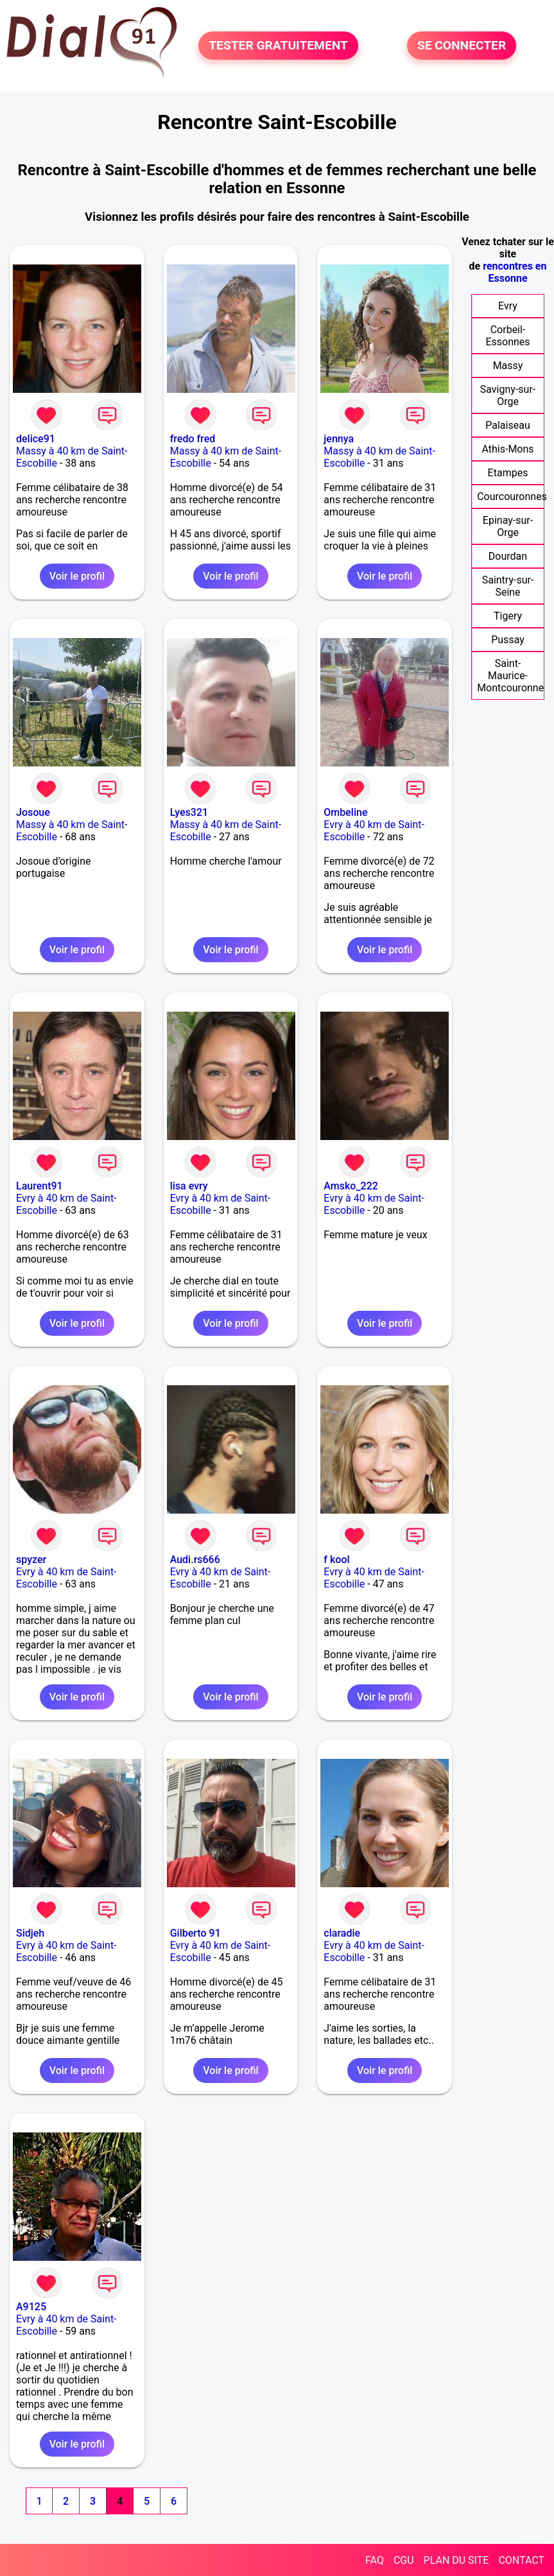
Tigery (508, 616)
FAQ (374, 2560)
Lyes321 (189, 812)
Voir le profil (77, 576)
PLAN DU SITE (456, 2560)
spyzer (31, 1559)
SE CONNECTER (461, 45)
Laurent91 (39, 1186)
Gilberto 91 (195, 1933)
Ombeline (345, 812)
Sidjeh (30, 1933)
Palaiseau (507, 425)
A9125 (31, 2307)
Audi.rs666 (195, 1559)
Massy (508, 365)
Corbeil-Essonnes (507, 336)
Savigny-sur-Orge (507, 395)
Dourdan (508, 556)
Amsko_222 (351, 1186)
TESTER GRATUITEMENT (278, 45)
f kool (336, 1559)
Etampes (508, 473)
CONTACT (521, 2560)
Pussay (507, 640)
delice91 (35, 439)
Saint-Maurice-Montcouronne (510, 675)
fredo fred (193, 439)
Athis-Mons (507, 449)
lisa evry (189, 1186)
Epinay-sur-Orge (508, 526)
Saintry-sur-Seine (508, 586)
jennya (339, 439)
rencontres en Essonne (514, 272)
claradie (342, 1933)
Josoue (33, 812)
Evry (507, 306)
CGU (404, 2560)
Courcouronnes (512, 496)
